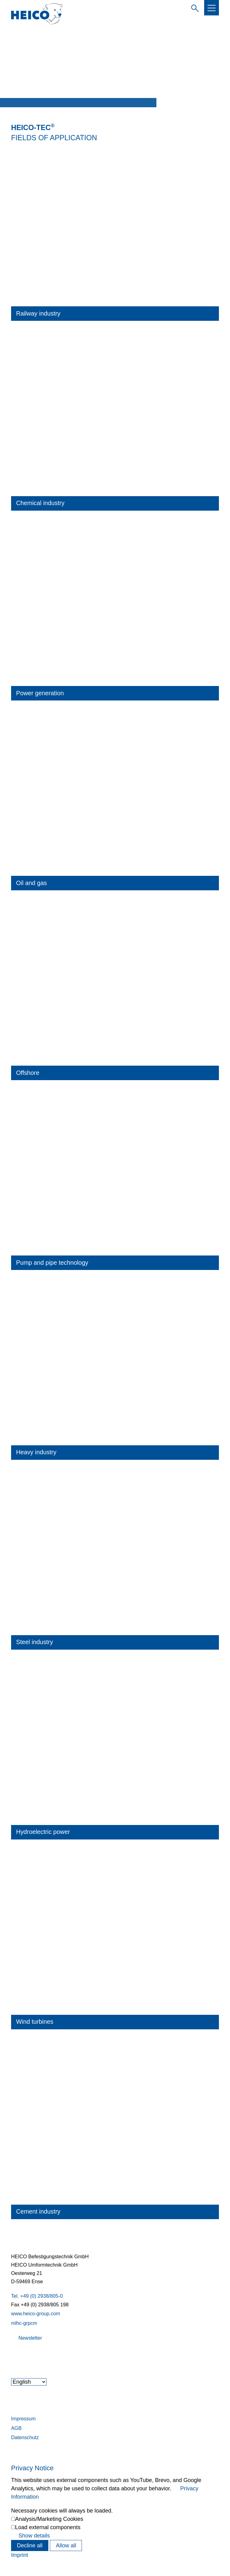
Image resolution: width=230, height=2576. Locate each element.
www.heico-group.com (35, 2313)
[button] (211, 8)
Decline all (29, 2545)
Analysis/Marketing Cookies (49, 2519)
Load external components (47, 2527)
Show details (34, 2536)
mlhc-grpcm (24, 2323)
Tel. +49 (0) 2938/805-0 (37, 2296)
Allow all (66, 2545)
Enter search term (194, 7)
